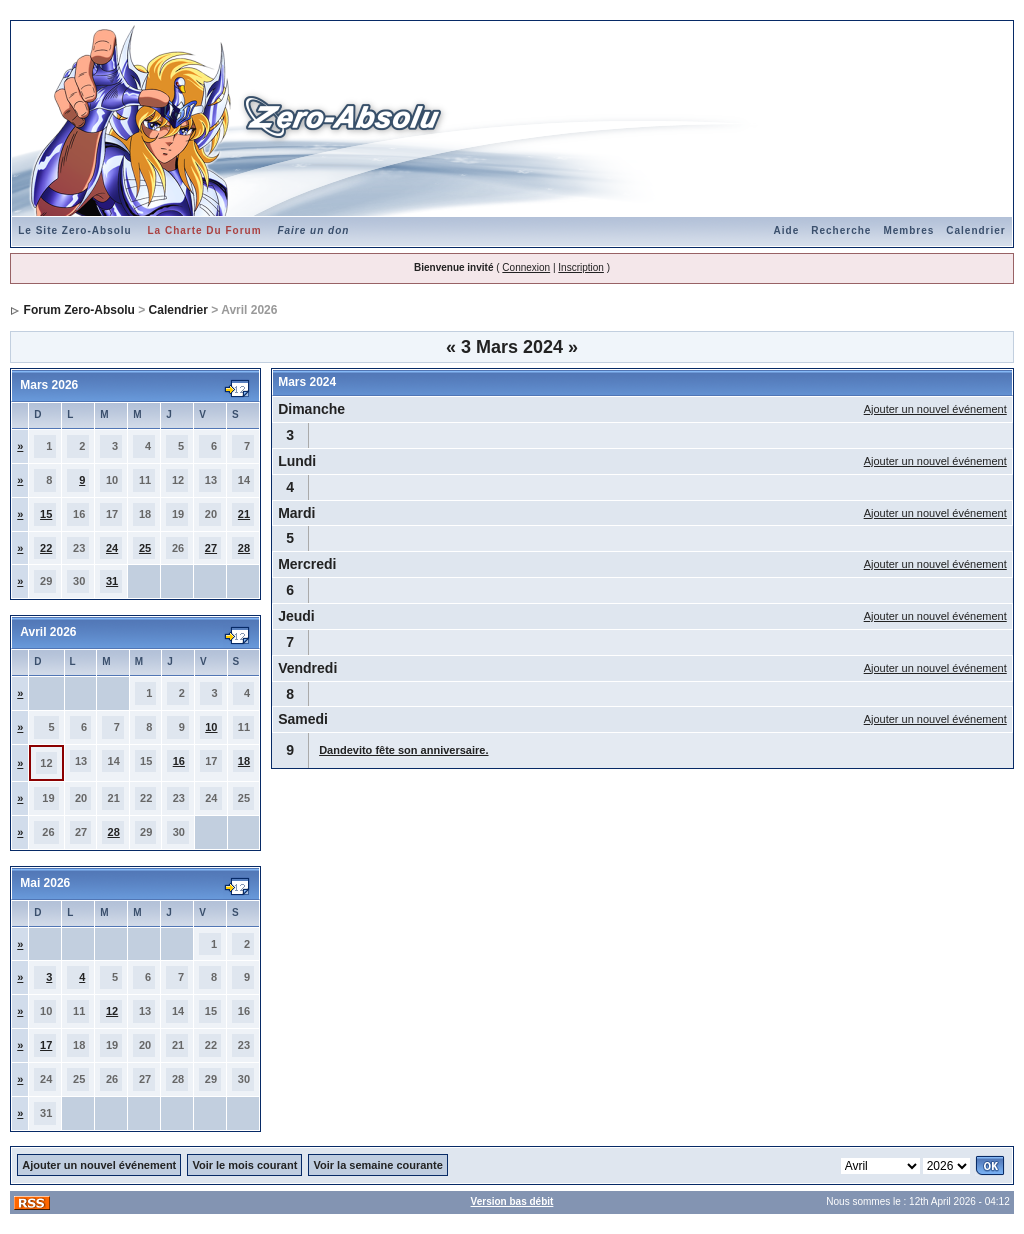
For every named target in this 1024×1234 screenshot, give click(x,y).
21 (244, 514)
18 (244, 761)
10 (211, 727)
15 (46, 514)
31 (112, 581)
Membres (908, 230)
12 (112, 1011)
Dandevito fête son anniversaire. (403, 750)
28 (244, 548)
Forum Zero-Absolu (79, 310)
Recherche (841, 230)
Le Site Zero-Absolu (74, 230)
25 (145, 548)
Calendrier (975, 230)
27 (211, 548)
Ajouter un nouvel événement (935, 409)
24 (112, 548)
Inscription (581, 267)
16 (179, 761)
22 (46, 548)
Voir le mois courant (244, 1165)
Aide (787, 230)
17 (46, 1045)
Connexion (526, 267)
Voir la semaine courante (377, 1165)
